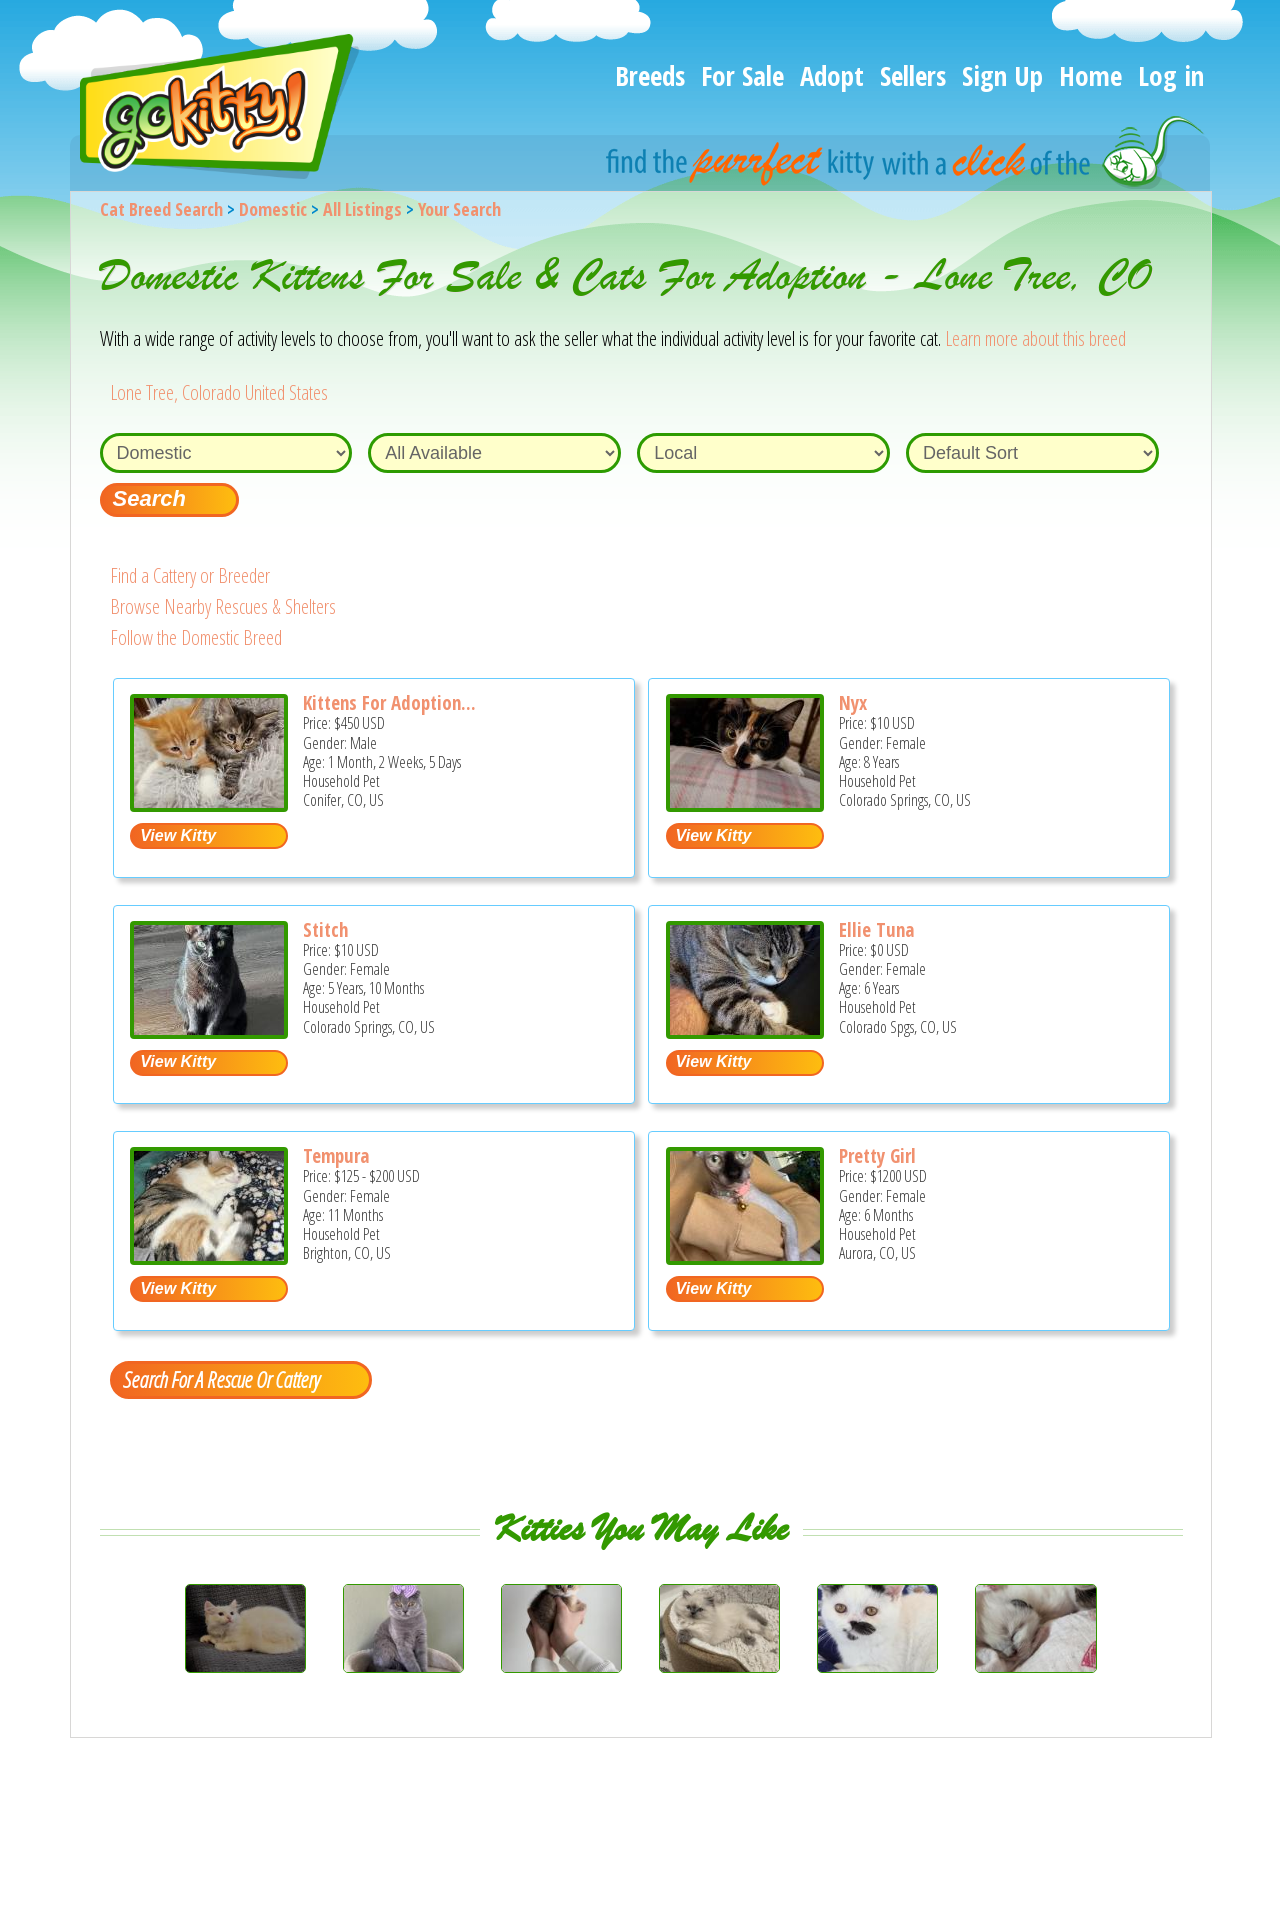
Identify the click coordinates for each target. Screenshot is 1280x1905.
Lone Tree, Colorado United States (219, 392)
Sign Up (1002, 75)
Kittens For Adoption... (389, 703)
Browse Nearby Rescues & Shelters (223, 606)
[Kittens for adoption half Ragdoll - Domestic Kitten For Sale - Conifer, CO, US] (209, 804)
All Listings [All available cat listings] (362, 209)
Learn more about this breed (1035, 338)
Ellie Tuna (876, 930)
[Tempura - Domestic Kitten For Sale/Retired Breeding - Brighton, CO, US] (209, 1257)
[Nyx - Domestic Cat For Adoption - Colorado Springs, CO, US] (745, 804)
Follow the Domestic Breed (196, 637)
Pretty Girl (877, 1156)
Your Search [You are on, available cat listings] (459, 209)
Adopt (832, 75)
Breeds (650, 75)
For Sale (742, 75)
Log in (1171, 75)
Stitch (325, 930)
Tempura (336, 1156)
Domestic (273, 209)
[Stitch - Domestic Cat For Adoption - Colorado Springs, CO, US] (209, 1031)
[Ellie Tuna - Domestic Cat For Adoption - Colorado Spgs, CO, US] (745, 1031)
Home (1090, 75)
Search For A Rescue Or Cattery (221, 1379)
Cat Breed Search (161, 209)
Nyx (853, 703)
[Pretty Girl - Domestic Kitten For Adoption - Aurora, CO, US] (745, 1257)
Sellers (913, 75)
